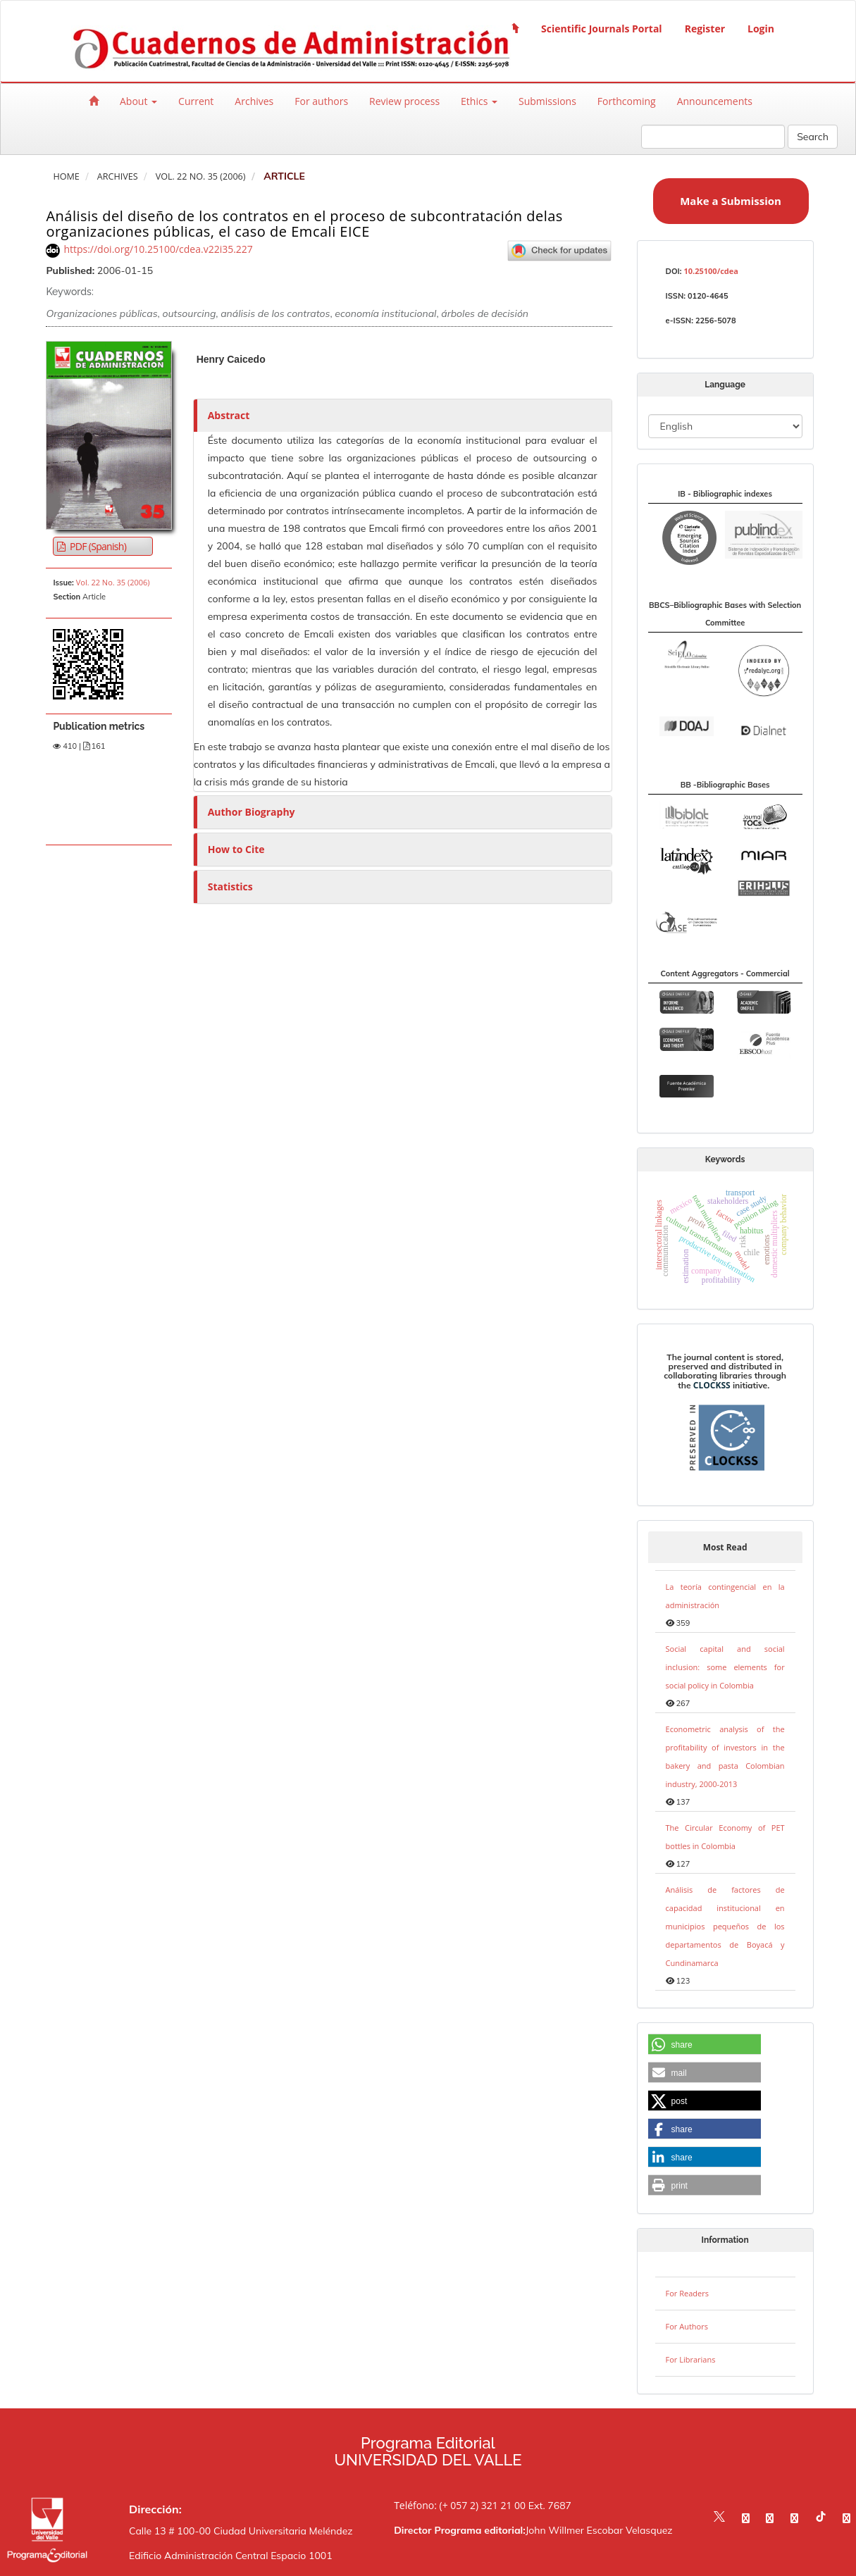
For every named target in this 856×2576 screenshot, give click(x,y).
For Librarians (691, 2359)
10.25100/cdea (710, 271)
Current (195, 101)
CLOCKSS (712, 1385)
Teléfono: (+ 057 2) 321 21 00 (460, 2505)
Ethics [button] (479, 101)
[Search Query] (713, 137)
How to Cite (236, 849)
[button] (704, 2044)
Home (66, 176)
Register (705, 28)
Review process (404, 101)
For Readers (687, 2293)
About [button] (138, 101)
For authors (321, 101)
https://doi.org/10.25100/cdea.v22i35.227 (158, 249)
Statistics (230, 886)
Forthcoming (626, 101)
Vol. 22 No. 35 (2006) (201, 176)
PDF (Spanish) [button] (97, 546)
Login (761, 28)
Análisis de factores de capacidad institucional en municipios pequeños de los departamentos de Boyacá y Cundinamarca (725, 1926)
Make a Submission (730, 201)
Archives (254, 101)
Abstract (229, 415)
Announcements (714, 101)
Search (813, 136)
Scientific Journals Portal (601, 28)
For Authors (687, 2326)
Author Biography (251, 812)
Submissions (547, 101)
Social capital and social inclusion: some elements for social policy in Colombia (725, 1667)
